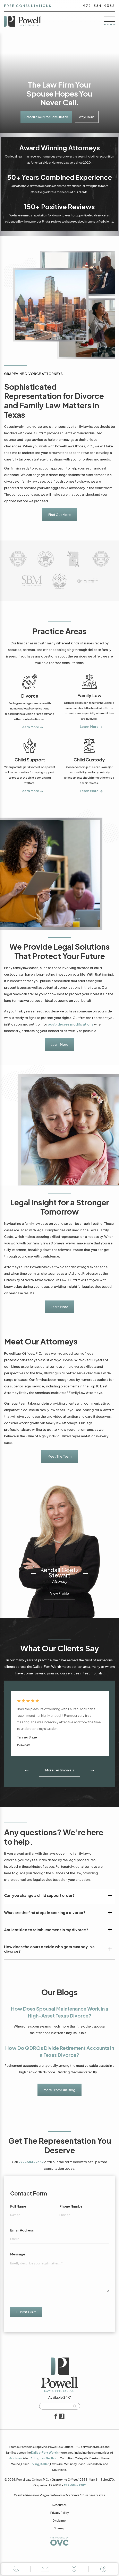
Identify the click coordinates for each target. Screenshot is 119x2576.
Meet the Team (59, 1456)
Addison (15, 2458)
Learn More (29, 727)
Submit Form (26, 2312)
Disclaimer (60, 2520)
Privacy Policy (59, 2512)
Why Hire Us (86, 117)
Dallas (35, 2452)
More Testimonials (59, 1770)
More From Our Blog (59, 2090)
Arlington (38, 2458)
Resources (59, 2505)
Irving (35, 2464)
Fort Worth (50, 2452)
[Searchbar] (59, 2406)
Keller (44, 2464)
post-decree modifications (70, 1024)
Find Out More (59, 514)
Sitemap (59, 2528)
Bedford (52, 2458)
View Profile (59, 1593)
